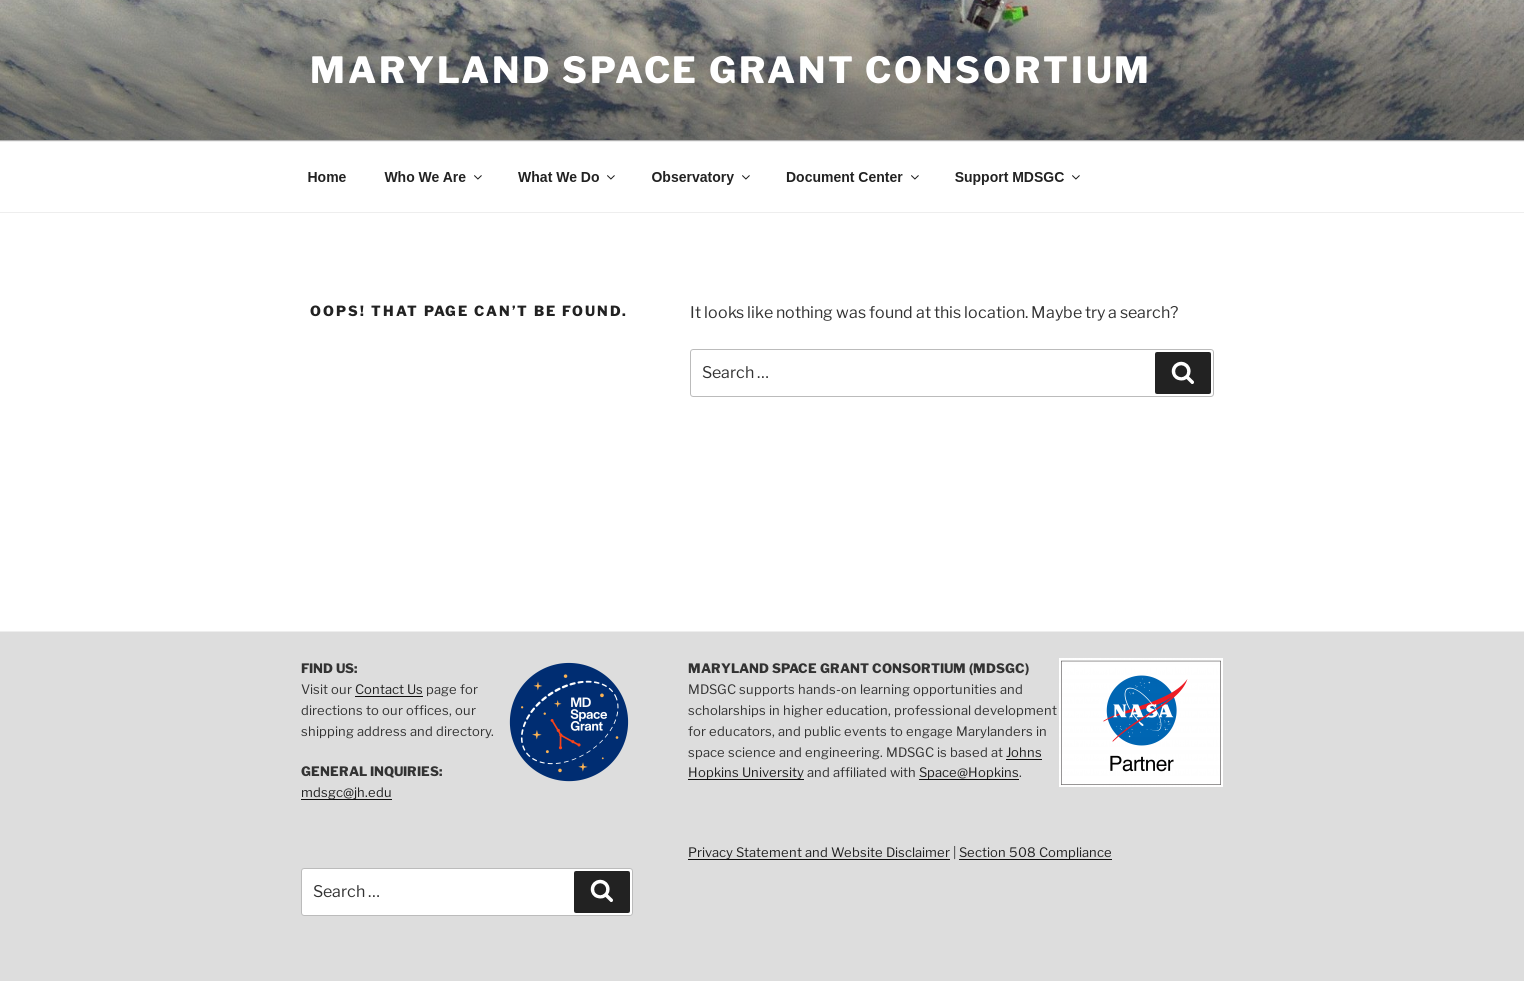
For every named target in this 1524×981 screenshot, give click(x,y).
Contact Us (389, 689)
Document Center (854, 177)
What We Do (568, 177)
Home (327, 177)
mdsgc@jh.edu (346, 792)
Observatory (701, 177)
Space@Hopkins (969, 772)
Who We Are (434, 177)
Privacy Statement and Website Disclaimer (819, 852)
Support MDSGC (1019, 177)
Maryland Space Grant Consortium (731, 70)
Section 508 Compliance (1035, 852)
